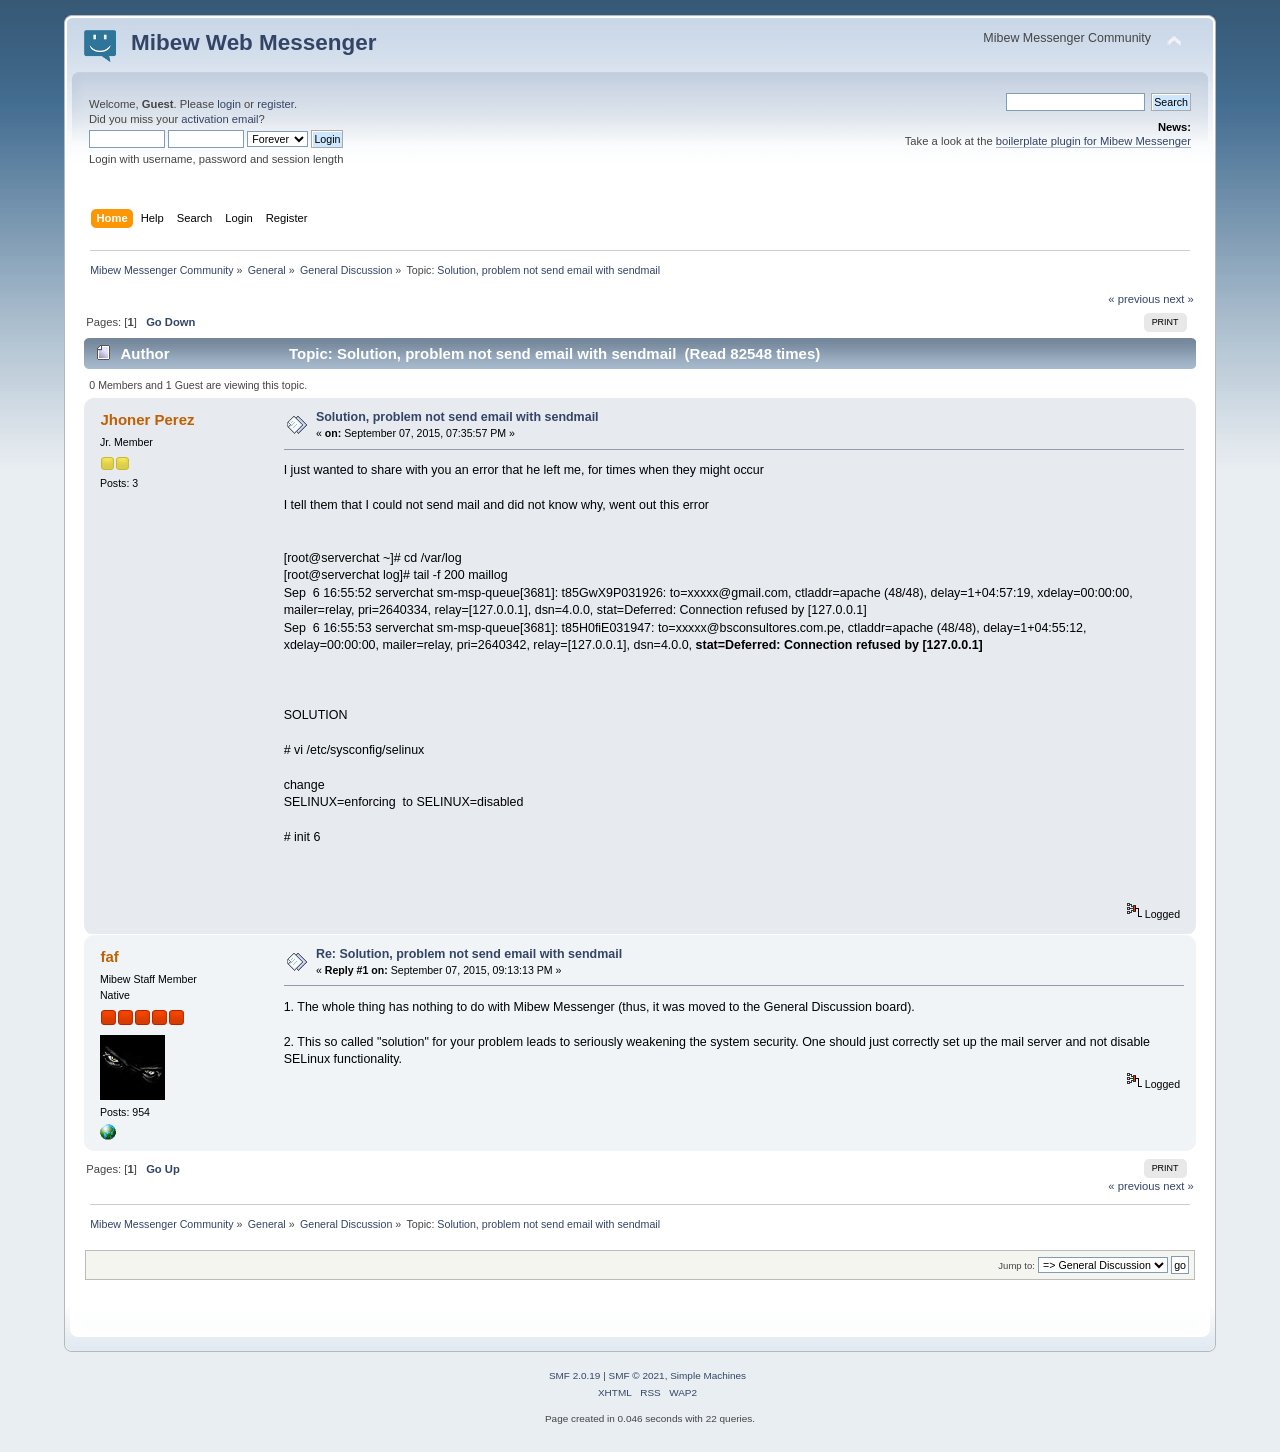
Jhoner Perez (147, 419)
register (275, 104)
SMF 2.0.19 (575, 1375)
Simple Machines (708, 1375)
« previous (1134, 299)
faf (109, 956)
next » (1178, 299)
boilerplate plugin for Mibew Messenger (1093, 141)
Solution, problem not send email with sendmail (457, 417)
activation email (219, 119)
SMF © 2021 (637, 1375)
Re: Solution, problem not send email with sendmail (469, 954)
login (229, 104)
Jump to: (1016, 1265)
